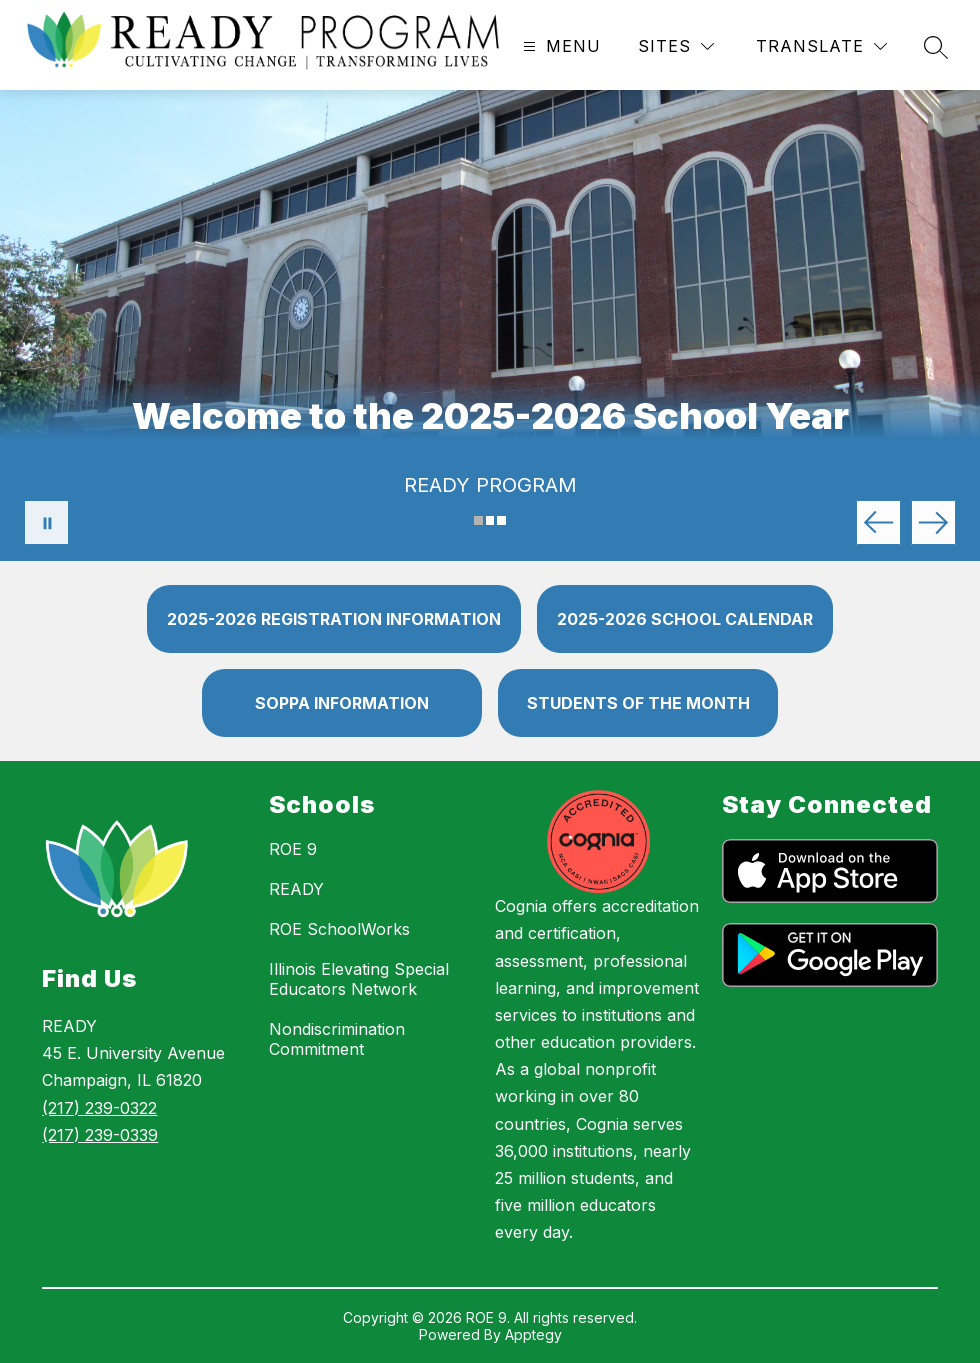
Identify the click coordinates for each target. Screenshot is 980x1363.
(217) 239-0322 (99, 1108)
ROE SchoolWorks (339, 929)
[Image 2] (490, 520)
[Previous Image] (878, 522)
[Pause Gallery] (46, 522)
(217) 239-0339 (100, 1135)
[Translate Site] (821, 46)
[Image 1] (478, 520)
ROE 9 (293, 849)
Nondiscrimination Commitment (337, 1039)
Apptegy (533, 1334)
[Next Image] (933, 522)
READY (296, 889)
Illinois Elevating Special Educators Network (359, 979)
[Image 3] (501, 520)
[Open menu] (559, 46)
